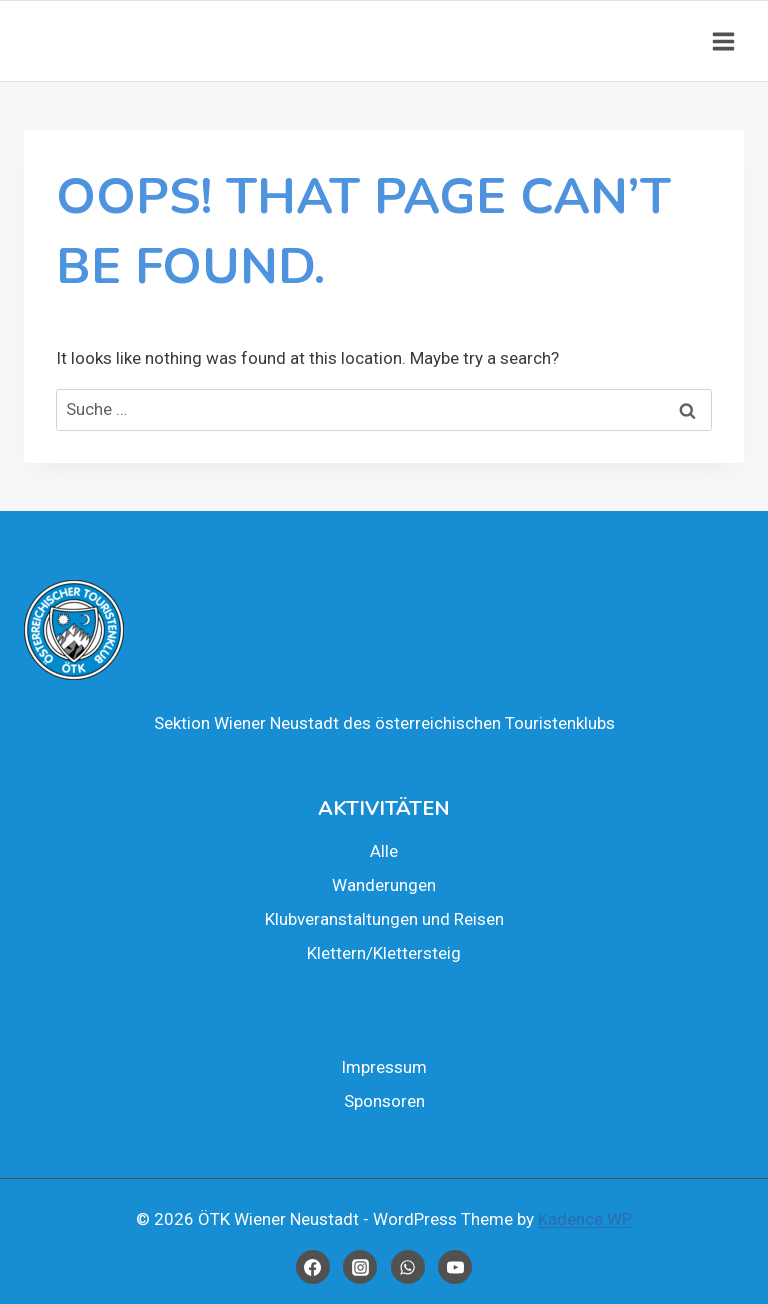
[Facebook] (313, 1267)
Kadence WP (585, 1219)
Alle (384, 851)
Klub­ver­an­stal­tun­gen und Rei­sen (384, 919)
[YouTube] (455, 1267)
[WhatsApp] (408, 1267)
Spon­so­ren (384, 1101)
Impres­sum (384, 1067)
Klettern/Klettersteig (384, 953)
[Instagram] (360, 1267)
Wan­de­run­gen (384, 885)
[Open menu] (723, 41)
